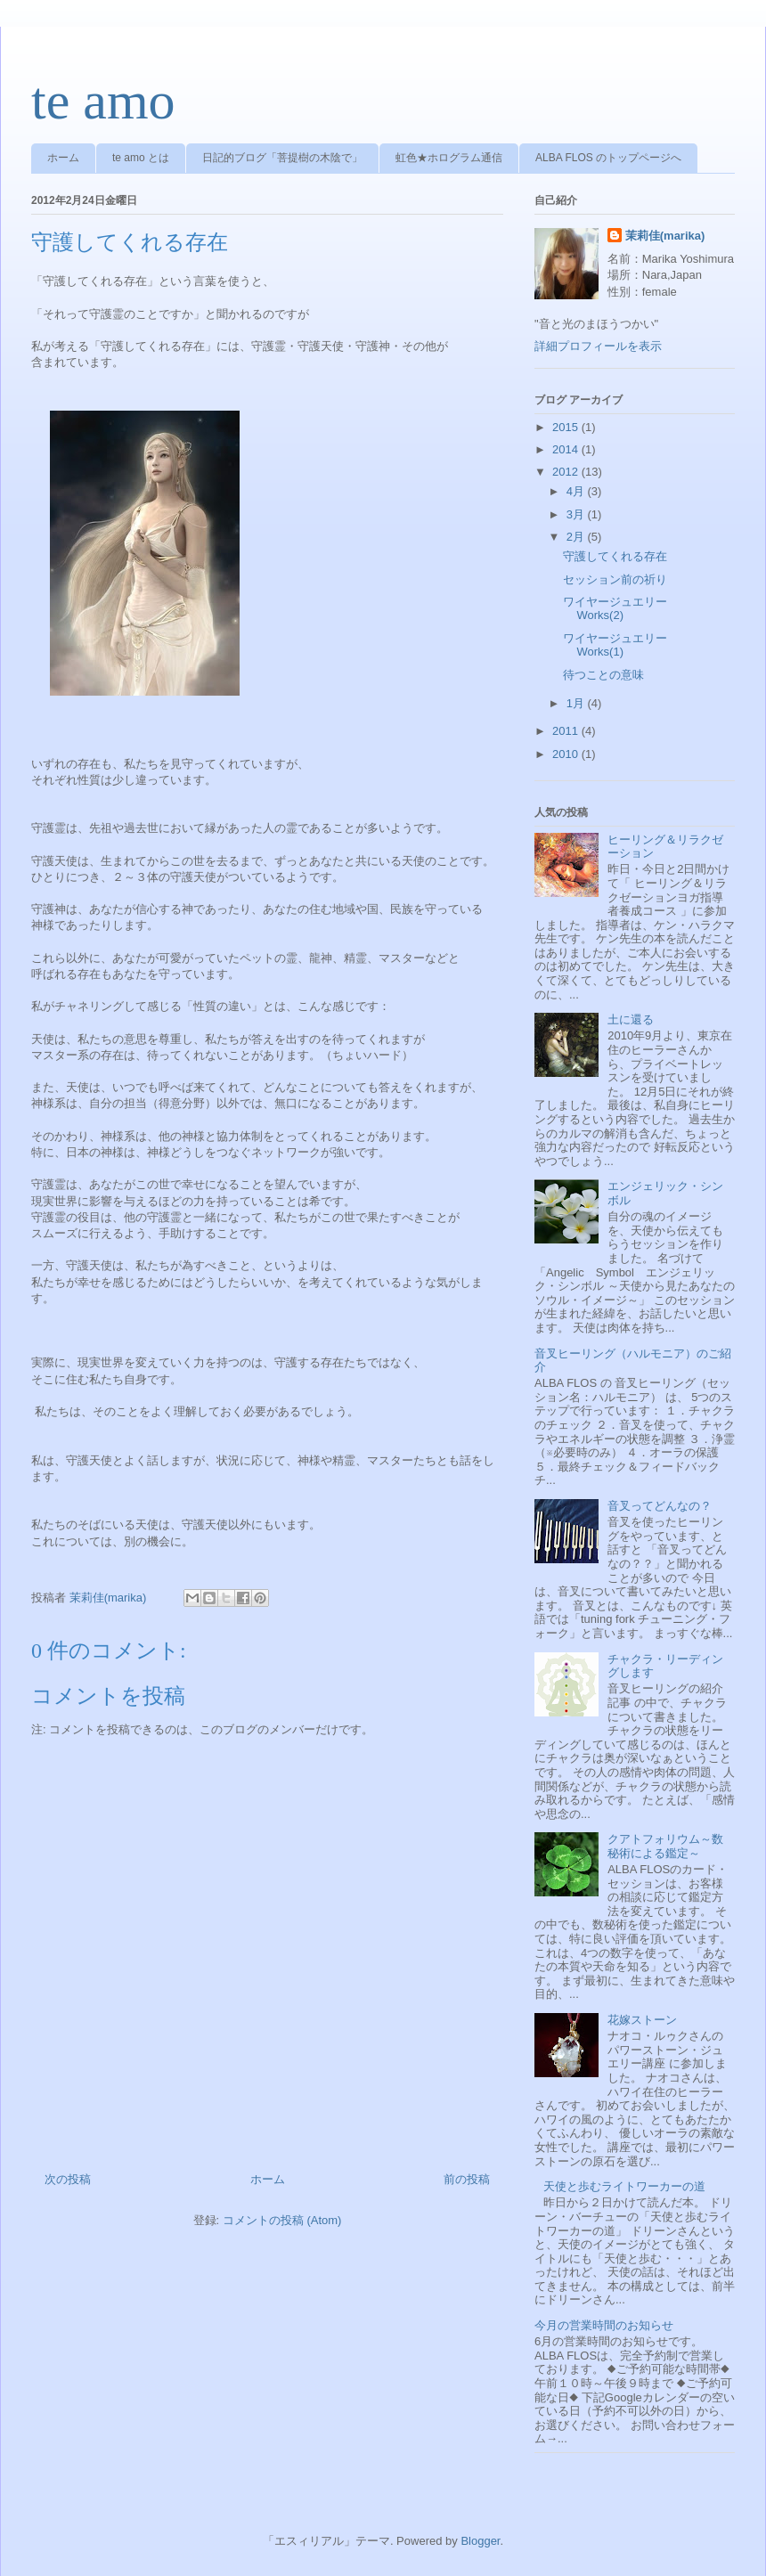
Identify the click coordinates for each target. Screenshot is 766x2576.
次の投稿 (68, 2179)
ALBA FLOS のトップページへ (608, 157)
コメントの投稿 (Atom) (282, 2220)
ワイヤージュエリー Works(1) (621, 645)
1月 (577, 703)
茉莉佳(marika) (665, 235)
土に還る (630, 1019)
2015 (567, 427)
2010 (567, 754)
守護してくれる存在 (615, 556)
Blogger (480, 2540)
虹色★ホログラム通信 (448, 157)
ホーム (63, 157)
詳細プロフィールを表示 (598, 346)
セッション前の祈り (615, 579)
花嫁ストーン (642, 2019)
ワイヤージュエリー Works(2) (621, 609)
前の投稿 (467, 2179)
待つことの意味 (603, 674)
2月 (577, 536)
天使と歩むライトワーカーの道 (624, 2186)
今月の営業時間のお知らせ (603, 2325)
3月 (577, 514)
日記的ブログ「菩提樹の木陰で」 (282, 157)
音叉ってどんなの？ (659, 1505)
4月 (577, 491)
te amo (103, 100)
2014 (567, 449)
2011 (567, 731)
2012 (567, 471)
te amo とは (140, 157)
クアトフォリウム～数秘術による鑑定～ (665, 1846)
